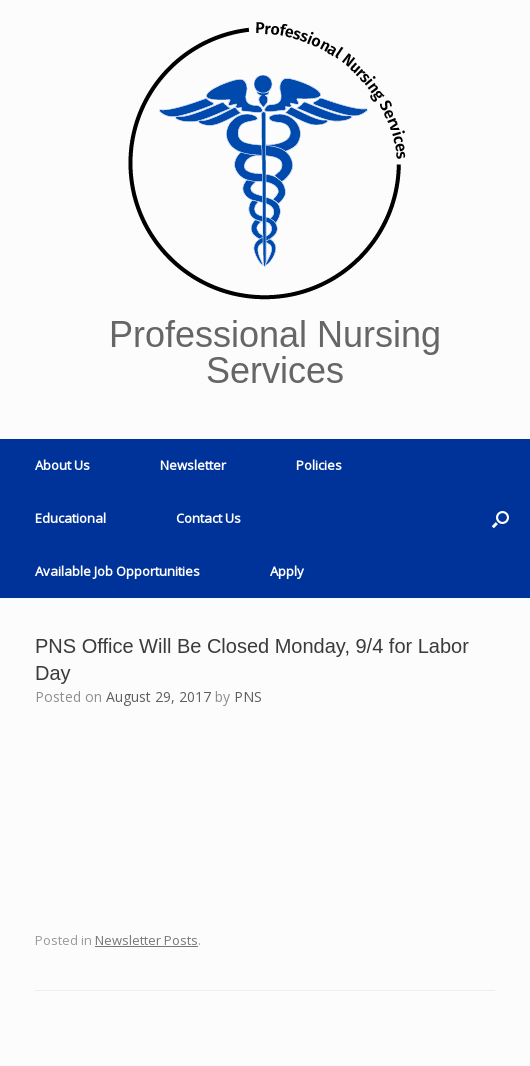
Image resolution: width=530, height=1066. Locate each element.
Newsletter (193, 465)
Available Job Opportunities (117, 571)
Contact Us (208, 518)
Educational (70, 518)
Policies (319, 465)
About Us (62, 465)
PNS (248, 696)
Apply (287, 571)
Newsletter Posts (146, 940)
